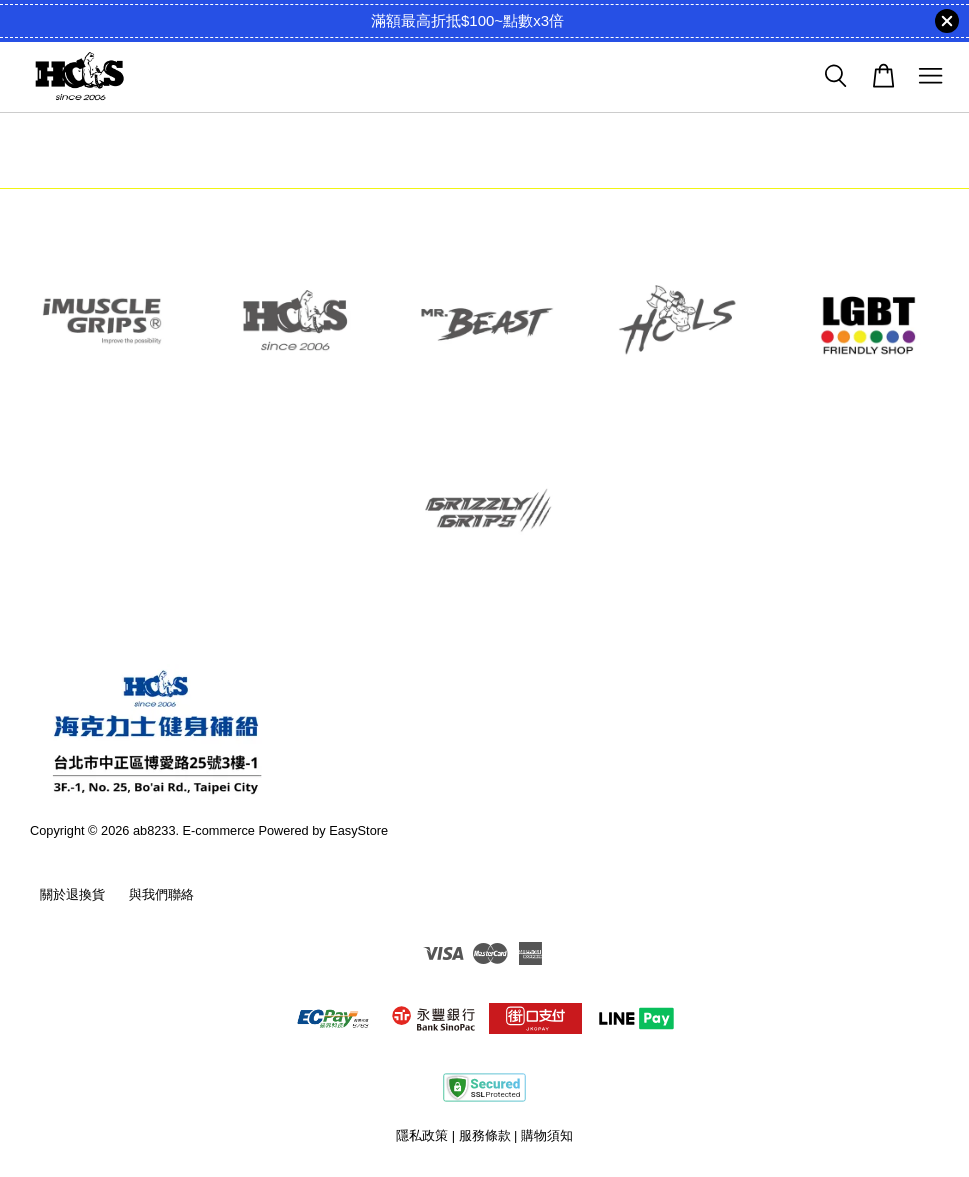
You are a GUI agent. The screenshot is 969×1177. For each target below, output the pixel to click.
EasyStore (358, 830)
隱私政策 (422, 1135)
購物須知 (547, 1135)
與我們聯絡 (161, 894)
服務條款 (485, 1135)
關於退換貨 (72, 894)
